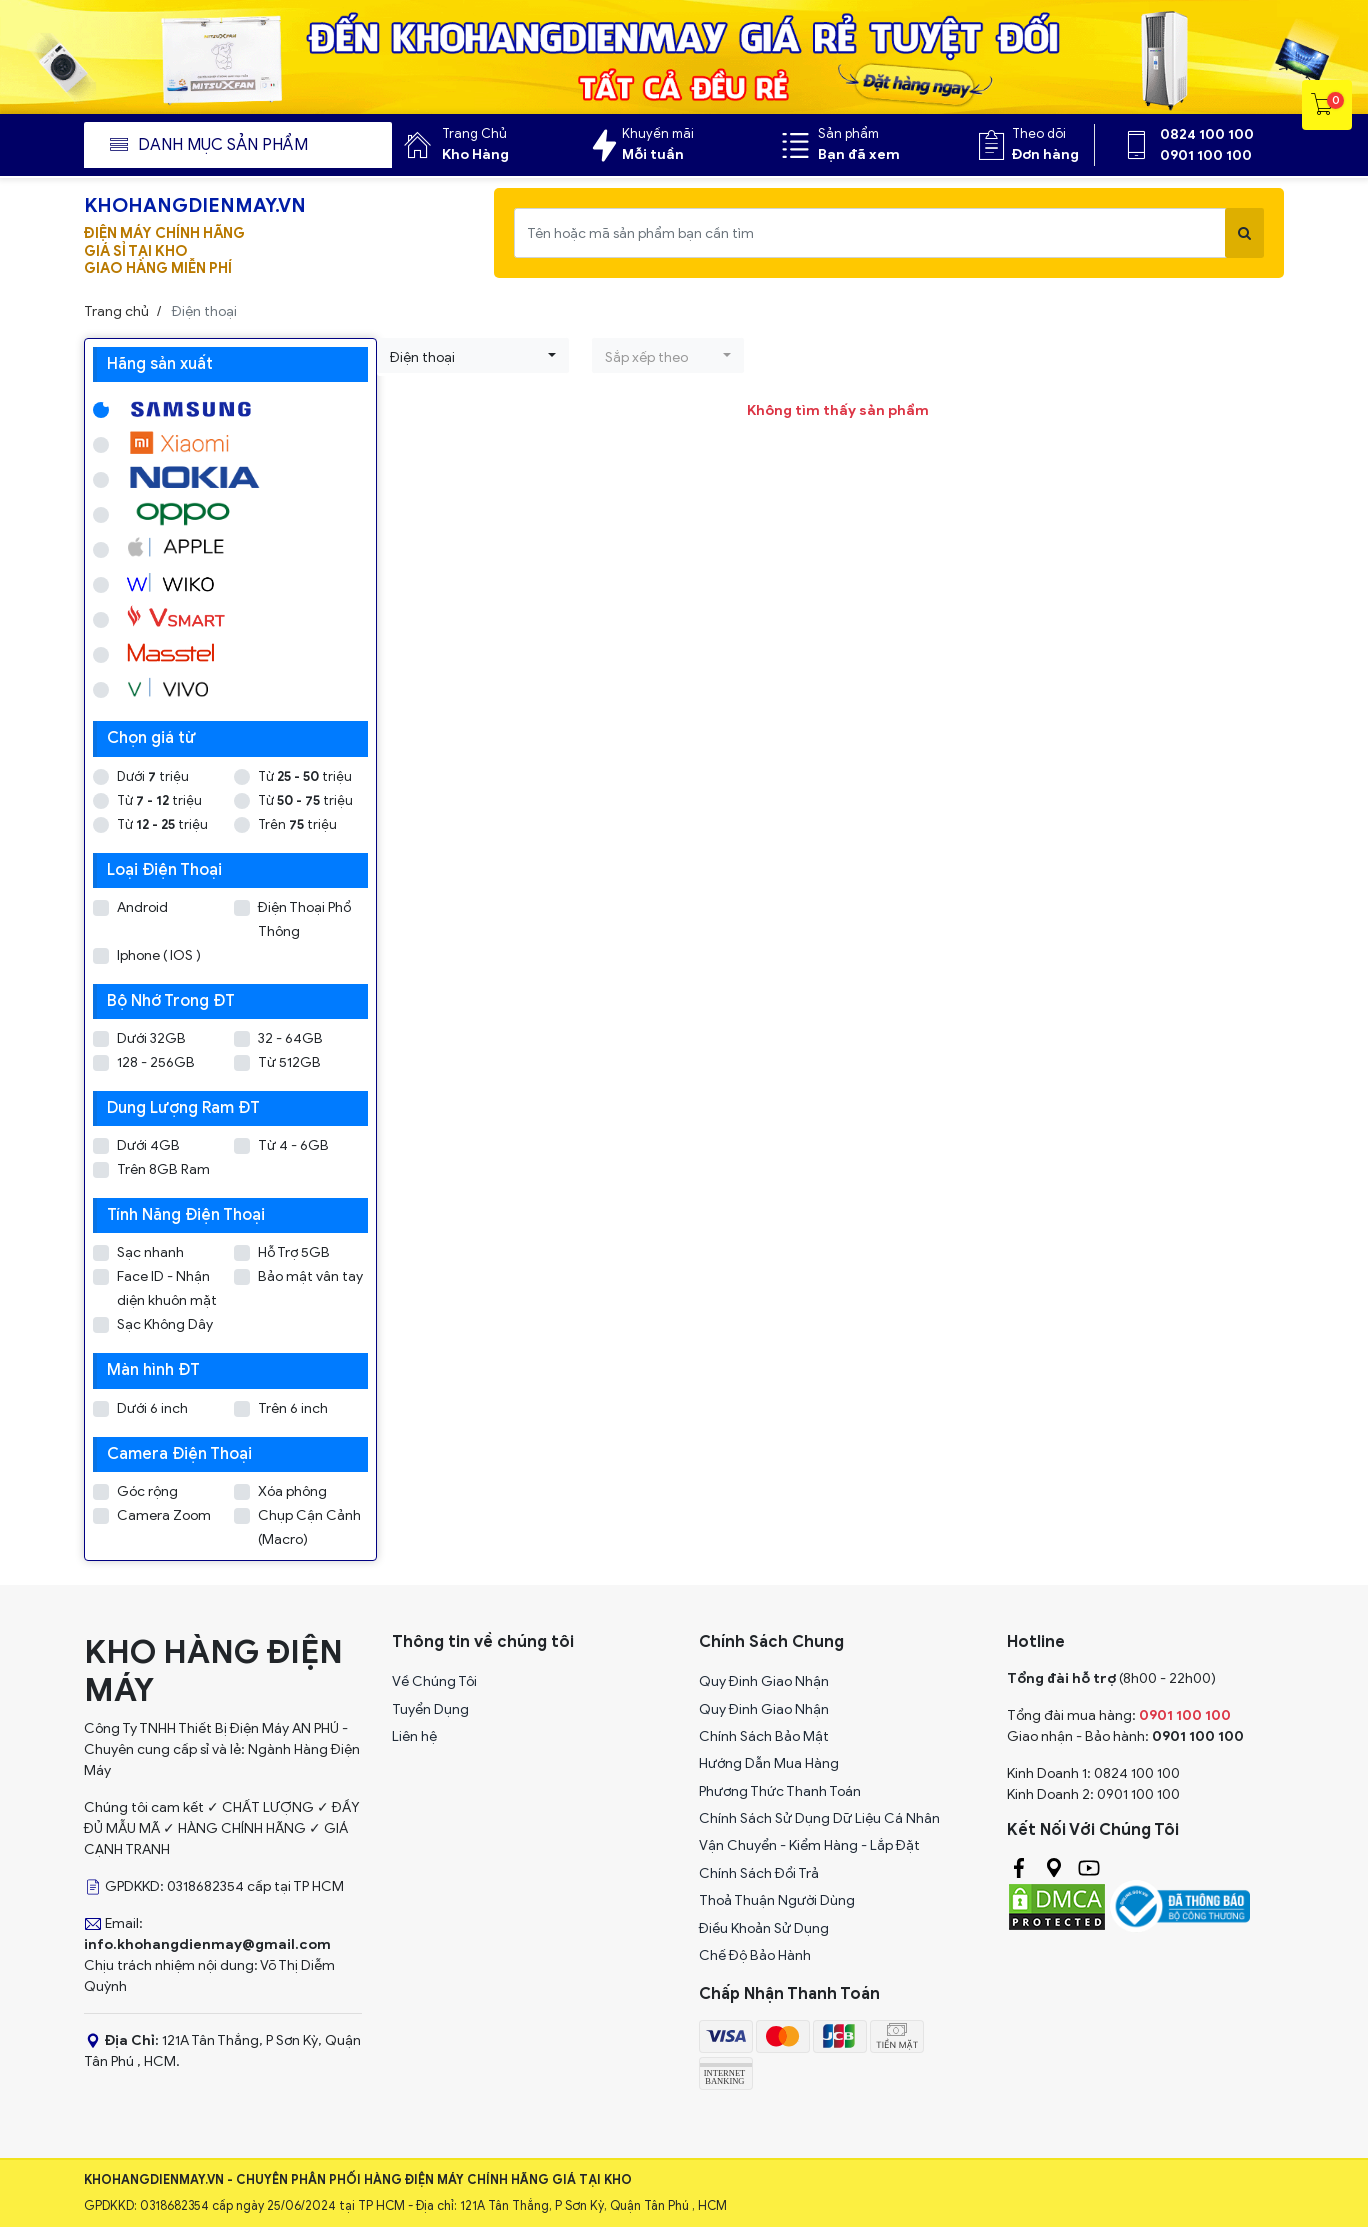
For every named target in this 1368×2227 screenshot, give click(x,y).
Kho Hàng (475, 154)
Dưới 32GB (151, 1038)
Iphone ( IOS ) (159, 955)
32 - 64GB (290, 1038)
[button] (473, 355)
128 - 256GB (156, 1062)
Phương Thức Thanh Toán (780, 1791)
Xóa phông (292, 1491)
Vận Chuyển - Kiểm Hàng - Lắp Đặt (809, 1845)
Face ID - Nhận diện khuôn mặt (167, 1288)
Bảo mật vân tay (310, 1276)
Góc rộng (147, 1491)
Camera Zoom (164, 1515)
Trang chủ (116, 311)
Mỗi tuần (653, 154)
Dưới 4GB (148, 1145)
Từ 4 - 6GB (293, 1145)
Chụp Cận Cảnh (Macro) (309, 1527)
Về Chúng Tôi (434, 1681)
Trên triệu (297, 824)
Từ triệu (305, 776)
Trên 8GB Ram (163, 1169)
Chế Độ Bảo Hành (755, 1955)
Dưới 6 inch (152, 1408)
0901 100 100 (1206, 155)
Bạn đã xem (859, 154)
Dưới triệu (153, 776)
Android (142, 907)
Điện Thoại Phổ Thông (304, 919)
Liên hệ (414, 1736)
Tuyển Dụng (430, 1709)
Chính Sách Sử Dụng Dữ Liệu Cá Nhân (819, 1818)
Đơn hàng (1045, 154)
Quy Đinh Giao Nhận (764, 1681)
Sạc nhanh (150, 1252)
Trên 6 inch (293, 1408)
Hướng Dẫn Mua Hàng (769, 1763)
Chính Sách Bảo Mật (764, 1736)
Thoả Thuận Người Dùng (777, 1900)
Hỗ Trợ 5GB (294, 1252)
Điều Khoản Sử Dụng (764, 1928)
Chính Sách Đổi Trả (759, 1873)
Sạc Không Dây (165, 1324)
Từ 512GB (289, 1062)
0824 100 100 (1207, 134)
